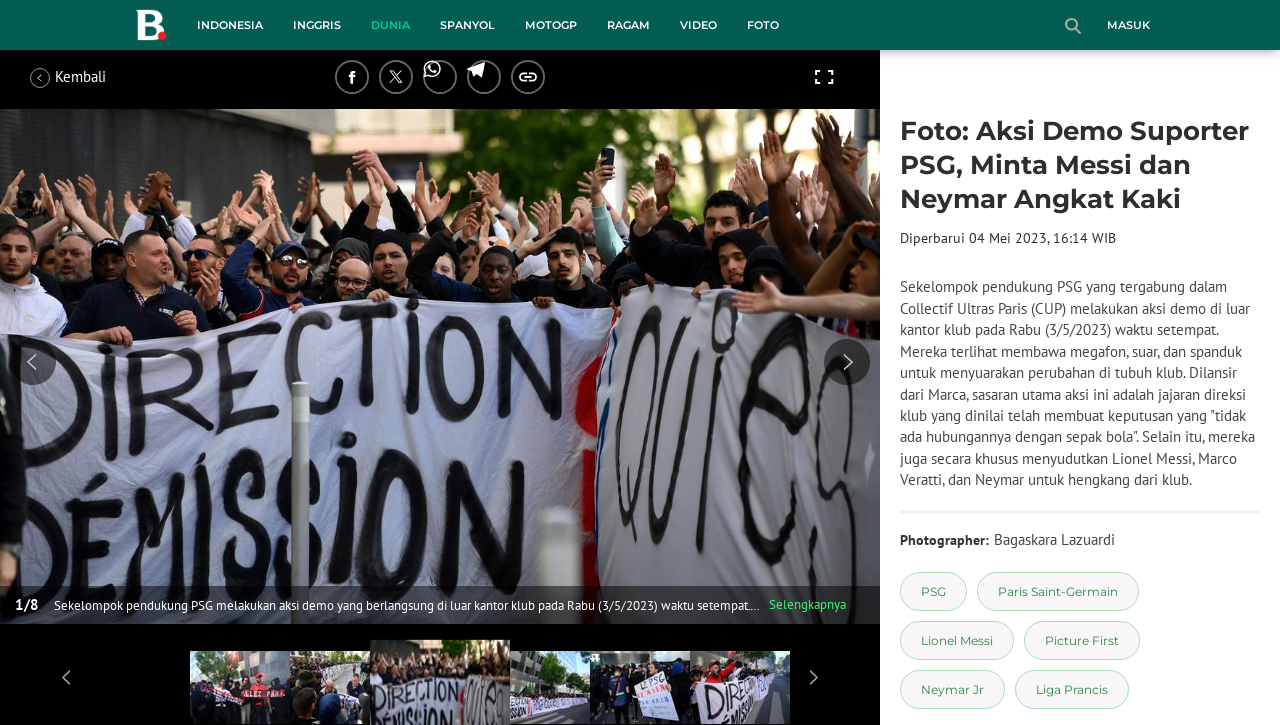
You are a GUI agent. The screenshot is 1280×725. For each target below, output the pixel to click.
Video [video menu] (698, 25)
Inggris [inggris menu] (317, 25)
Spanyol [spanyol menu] (467, 25)
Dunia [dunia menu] (390, 25)
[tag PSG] (933, 591)
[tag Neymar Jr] (952, 689)
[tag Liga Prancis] (1072, 689)
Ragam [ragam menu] (628, 25)
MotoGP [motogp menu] (551, 25)
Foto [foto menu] (763, 25)
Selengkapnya (807, 604)
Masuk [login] (1128, 25)
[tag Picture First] (1082, 640)
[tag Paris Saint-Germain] (1058, 591)
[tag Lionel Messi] (957, 640)
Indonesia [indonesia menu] (230, 25)
